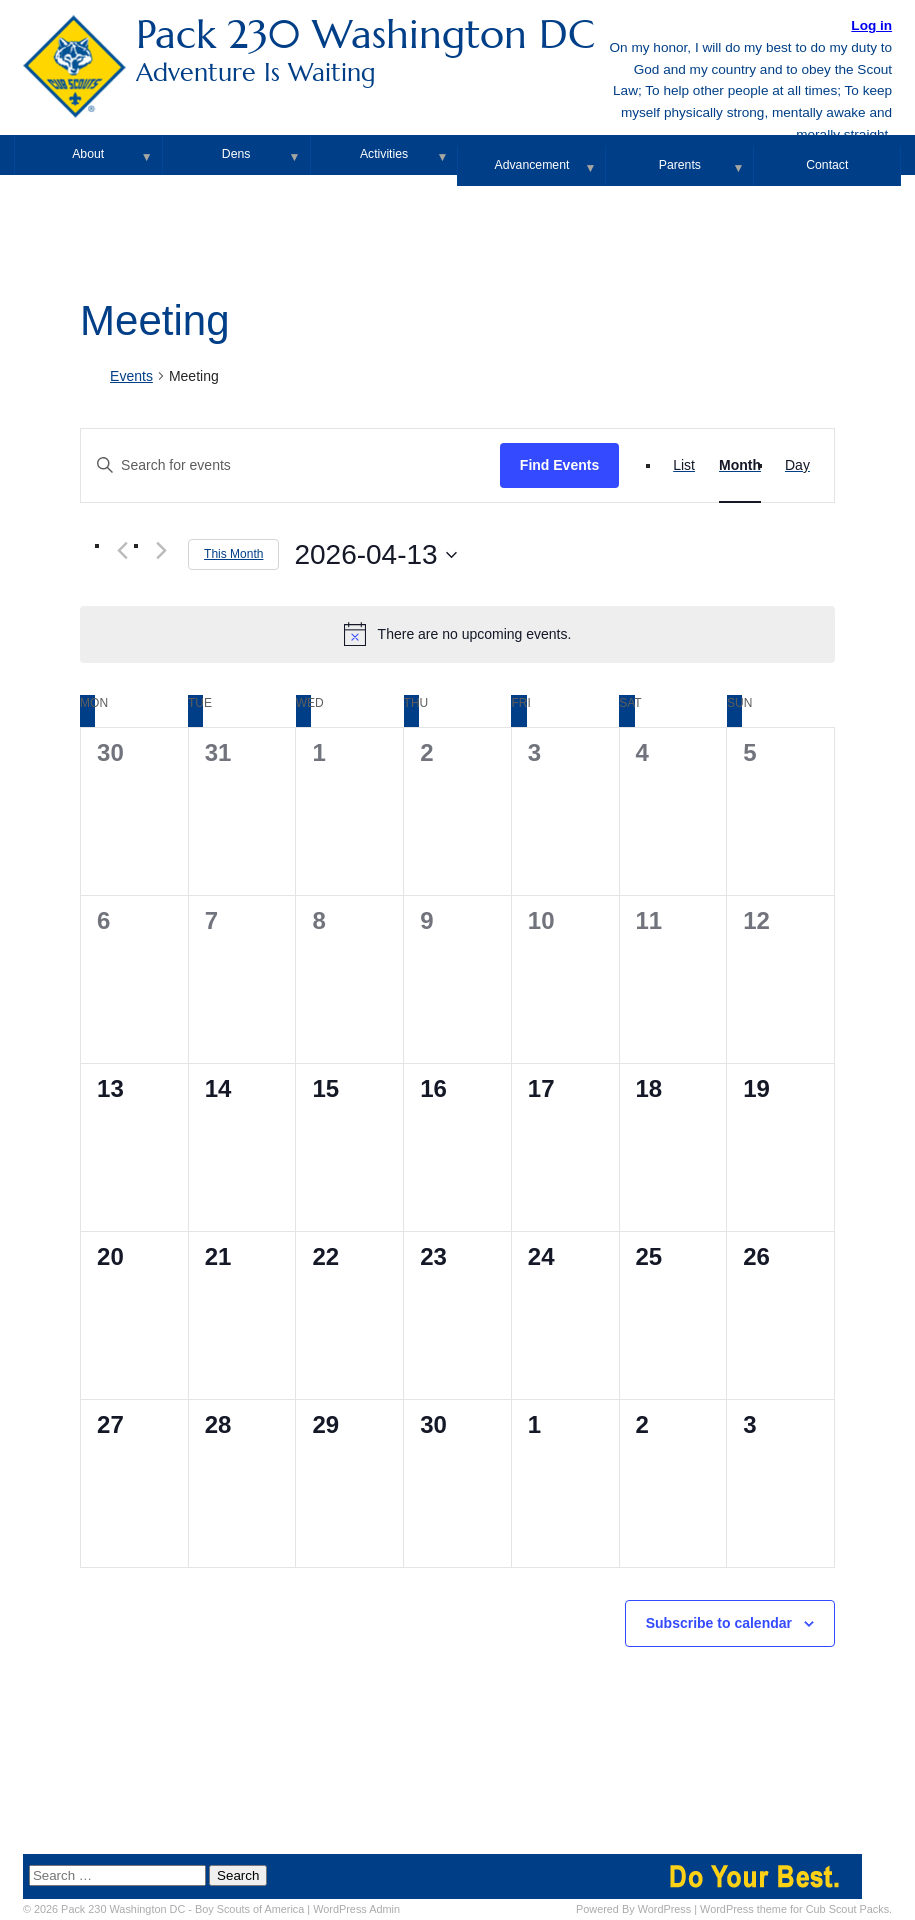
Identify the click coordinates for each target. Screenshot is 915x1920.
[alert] (457, 634)
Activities (384, 154)
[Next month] (161, 550)
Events (131, 376)
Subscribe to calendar (719, 1623)
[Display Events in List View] (684, 465)
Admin (356, 1909)
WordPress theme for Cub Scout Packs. (796, 1909)
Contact (827, 165)
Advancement (532, 165)
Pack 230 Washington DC (457, 49)
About (88, 154)
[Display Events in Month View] (740, 465)
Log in (871, 25)
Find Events (559, 465)
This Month (233, 554)
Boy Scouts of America (249, 1909)
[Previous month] (122, 550)
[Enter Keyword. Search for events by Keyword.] (290, 465)
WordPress (665, 1909)
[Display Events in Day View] (797, 465)
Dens (236, 154)
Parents (680, 165)
